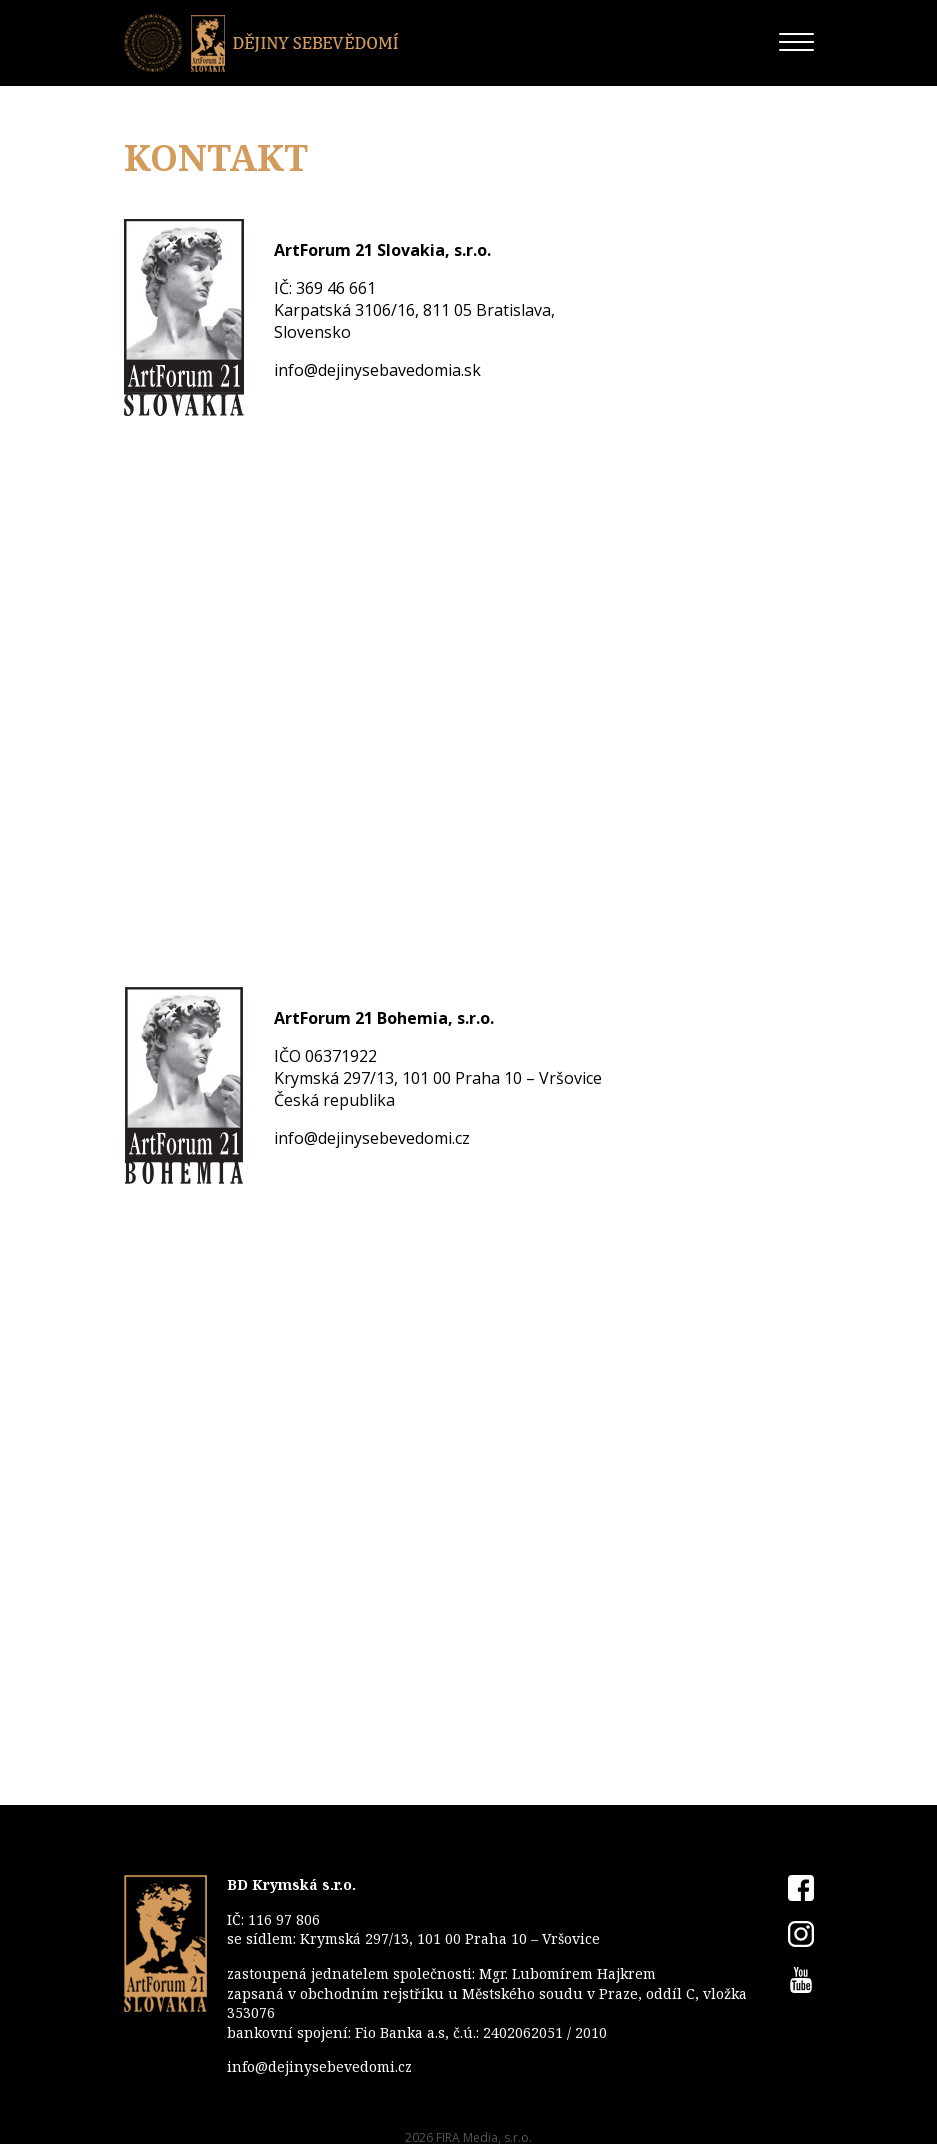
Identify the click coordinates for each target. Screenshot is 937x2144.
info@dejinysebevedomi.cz (372, 1138)
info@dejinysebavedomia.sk (377, 370)
